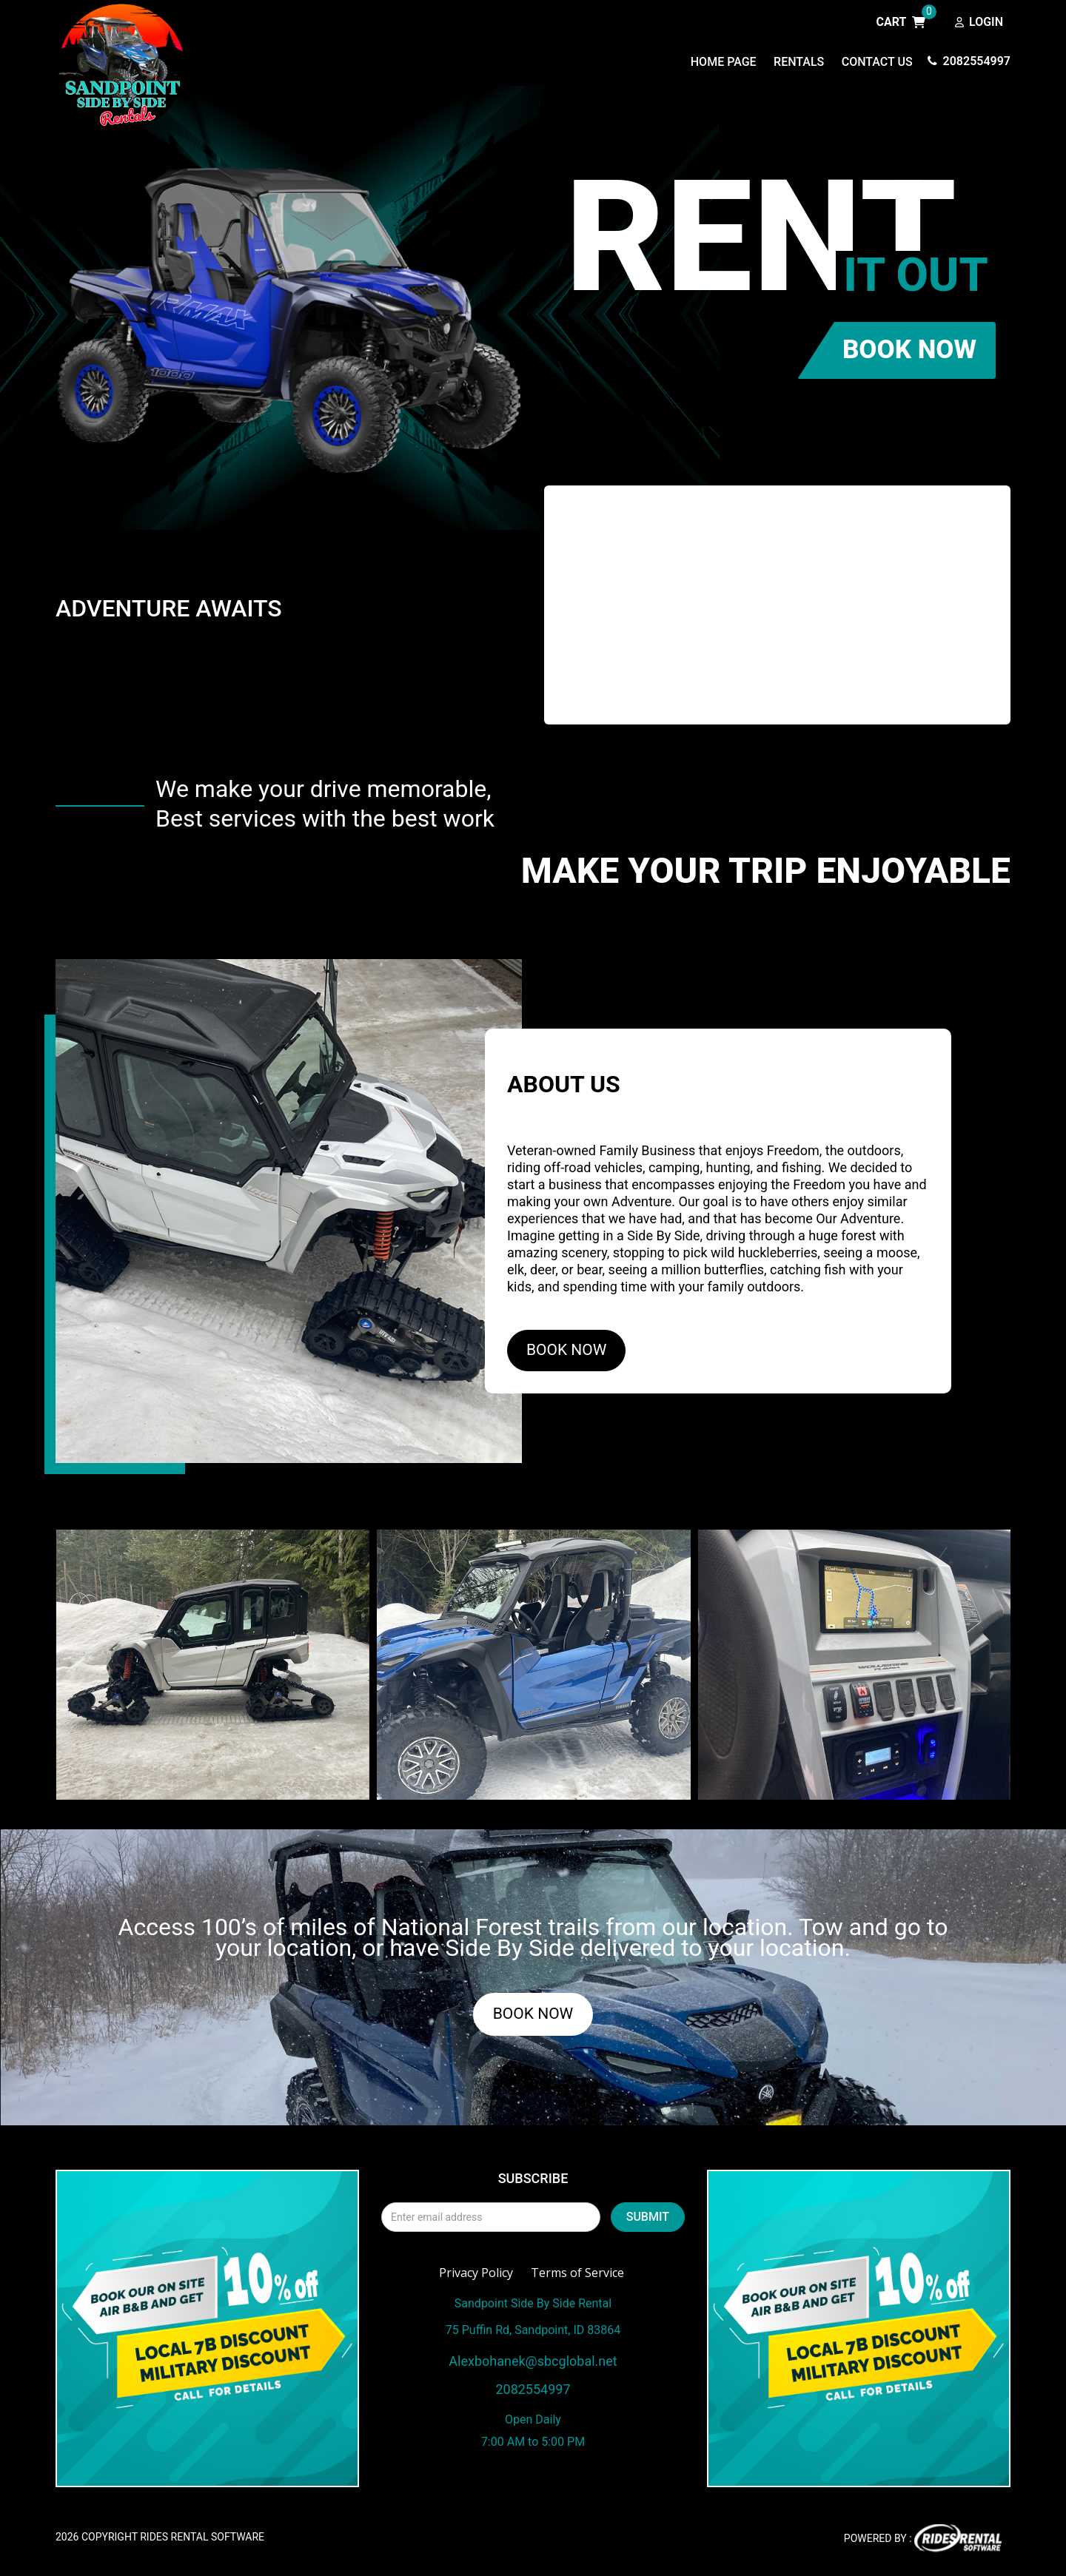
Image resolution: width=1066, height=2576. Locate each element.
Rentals (799, 62)
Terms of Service (577, 2278)
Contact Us (877, 62)
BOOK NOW (909, 355)
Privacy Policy (476, 2278)
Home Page (724, 62)
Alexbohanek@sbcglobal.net (533, 2367)
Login (979, 23)
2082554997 (969, 61)
